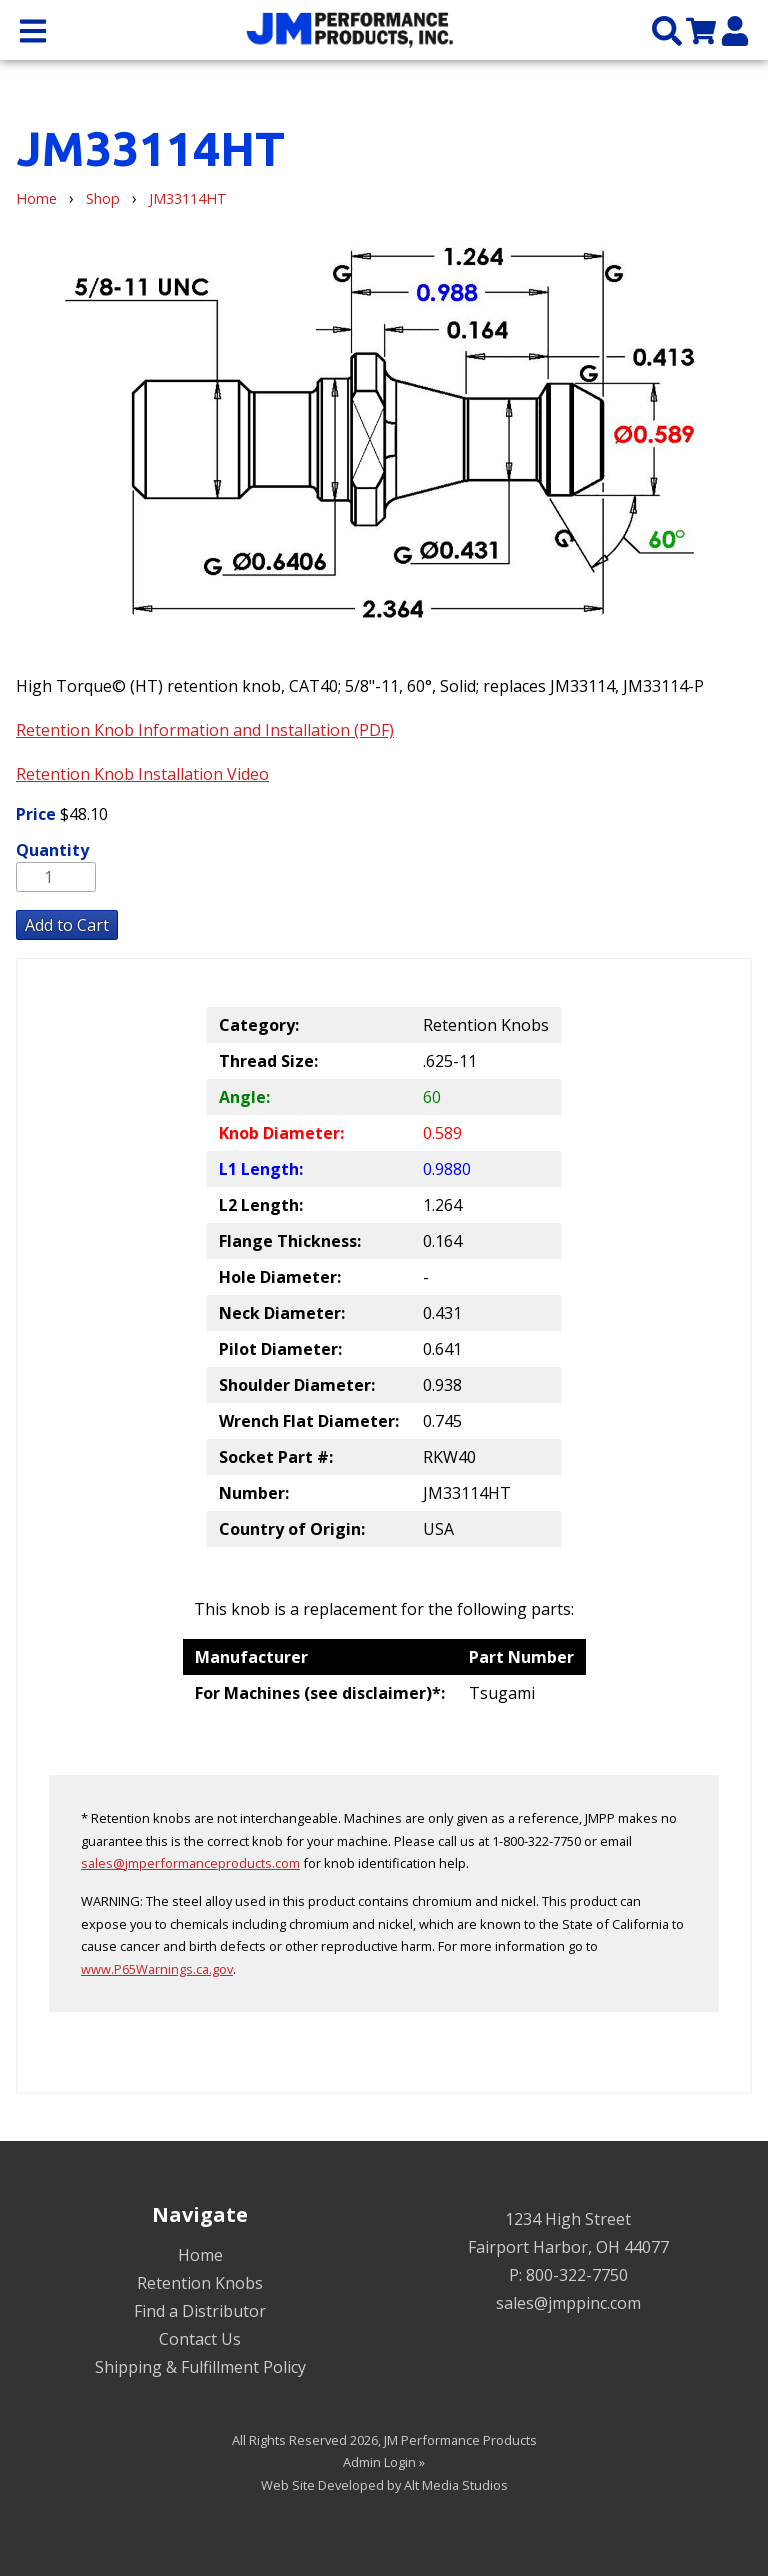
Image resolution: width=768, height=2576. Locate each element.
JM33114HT (188, 198)
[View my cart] (701, 29)
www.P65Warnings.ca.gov (157, 1969)
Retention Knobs (200, 2283)
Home (36, 198)
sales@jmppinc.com (568, 2303)
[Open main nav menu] (33, 29)
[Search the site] (667, 29)
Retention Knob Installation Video (142, 774)
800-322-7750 (577, 2275)
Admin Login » (384, 2462)
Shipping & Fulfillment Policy (200, 2367)
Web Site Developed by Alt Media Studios (384, 2485)
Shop (103, 198)
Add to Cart (67, 925)
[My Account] (735, 29)
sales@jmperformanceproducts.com (190, 1863)
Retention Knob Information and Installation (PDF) (205, 730)
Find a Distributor (200, 2311)
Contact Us (200, 2339)
